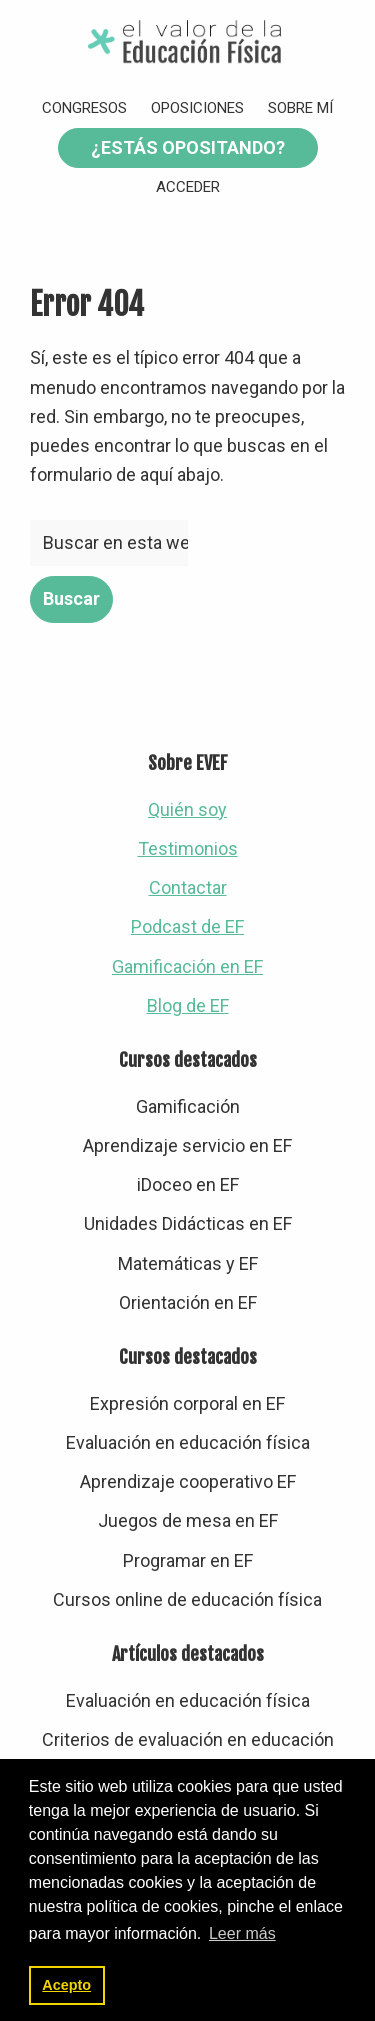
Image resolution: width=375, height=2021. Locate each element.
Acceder (188, 187)
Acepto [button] (66, 1985)
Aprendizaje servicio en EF (187, 1145)
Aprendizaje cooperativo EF (188, 1481)
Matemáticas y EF (188, 1263)
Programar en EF (188, 1560)
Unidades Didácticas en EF (188, 1223)
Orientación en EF (188, 1302)
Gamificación (188, 1106)
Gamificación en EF (187, 966)
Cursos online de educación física (187, 1599)
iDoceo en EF (188, 1184)
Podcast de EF (187, 926)
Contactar (188, 887)
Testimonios (188, 848)
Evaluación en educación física (188, 1442)
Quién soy (187, 809)
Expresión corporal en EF (187, 1403)
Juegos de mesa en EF (188, 1520)
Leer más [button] (242, 1933)
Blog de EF (188, 1005)
